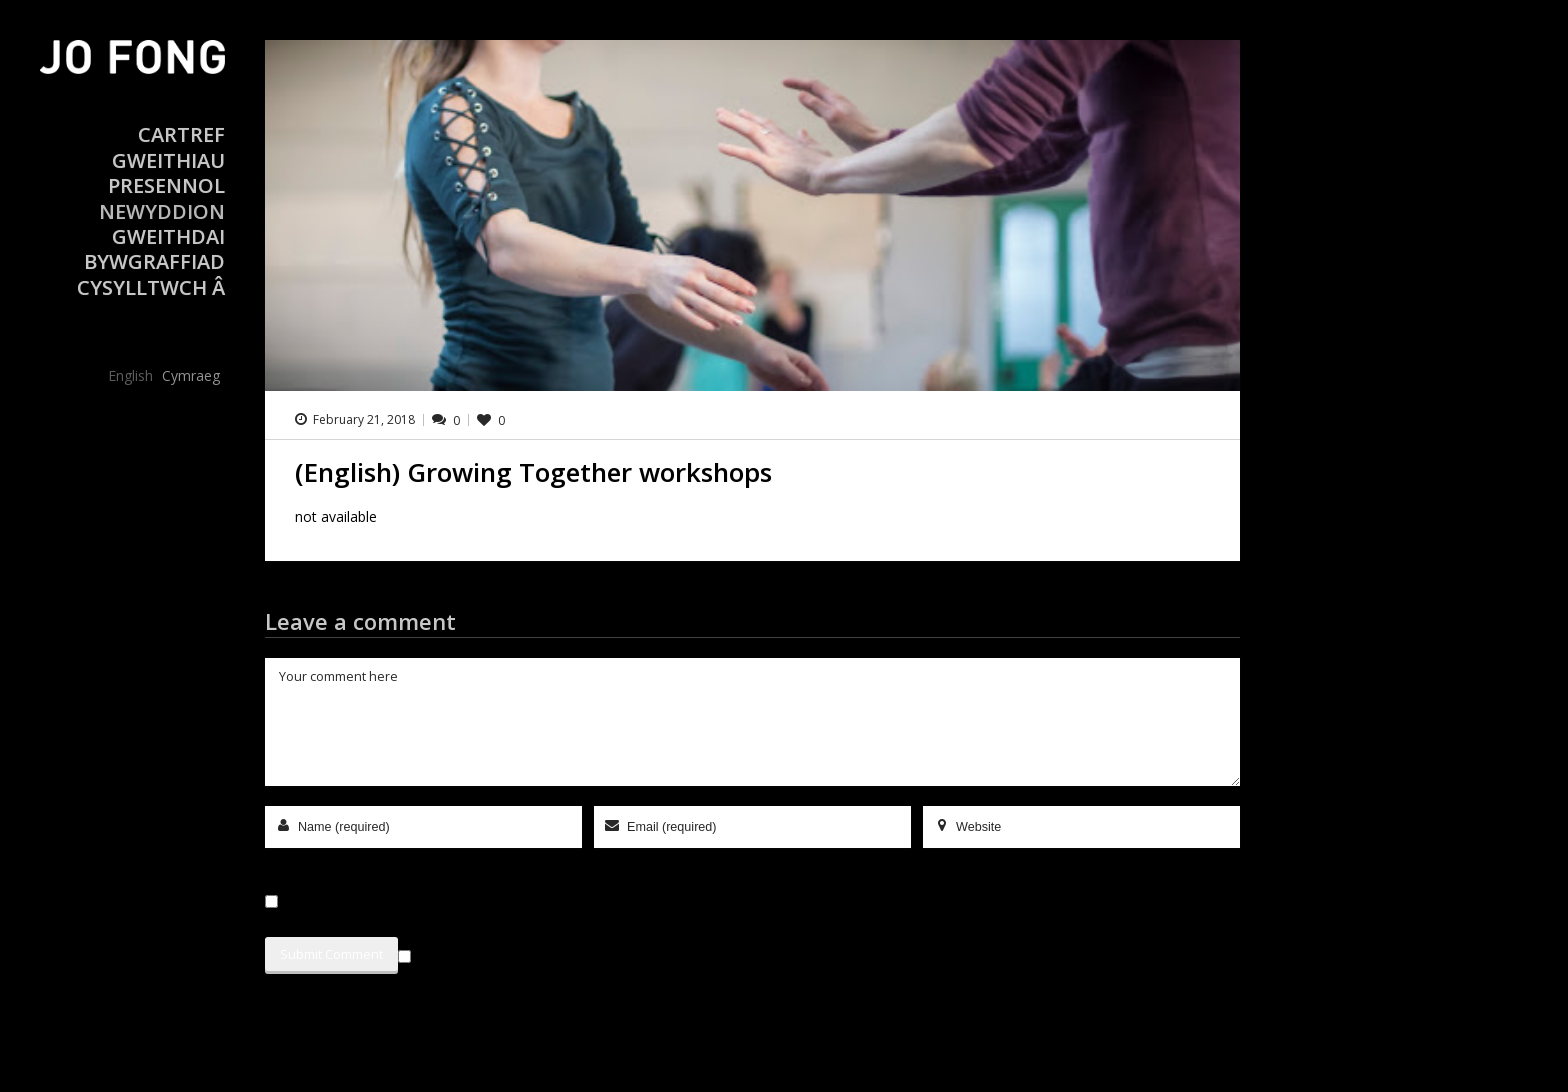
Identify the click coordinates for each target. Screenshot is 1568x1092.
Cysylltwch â (151, 287)
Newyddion (162, 211)
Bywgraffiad (154, 261)
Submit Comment (331, 954)
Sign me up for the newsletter (504, 953)
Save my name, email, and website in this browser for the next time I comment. (519, 901)
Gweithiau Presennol (166, 173)
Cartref (181, 134)
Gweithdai (168, 236)
